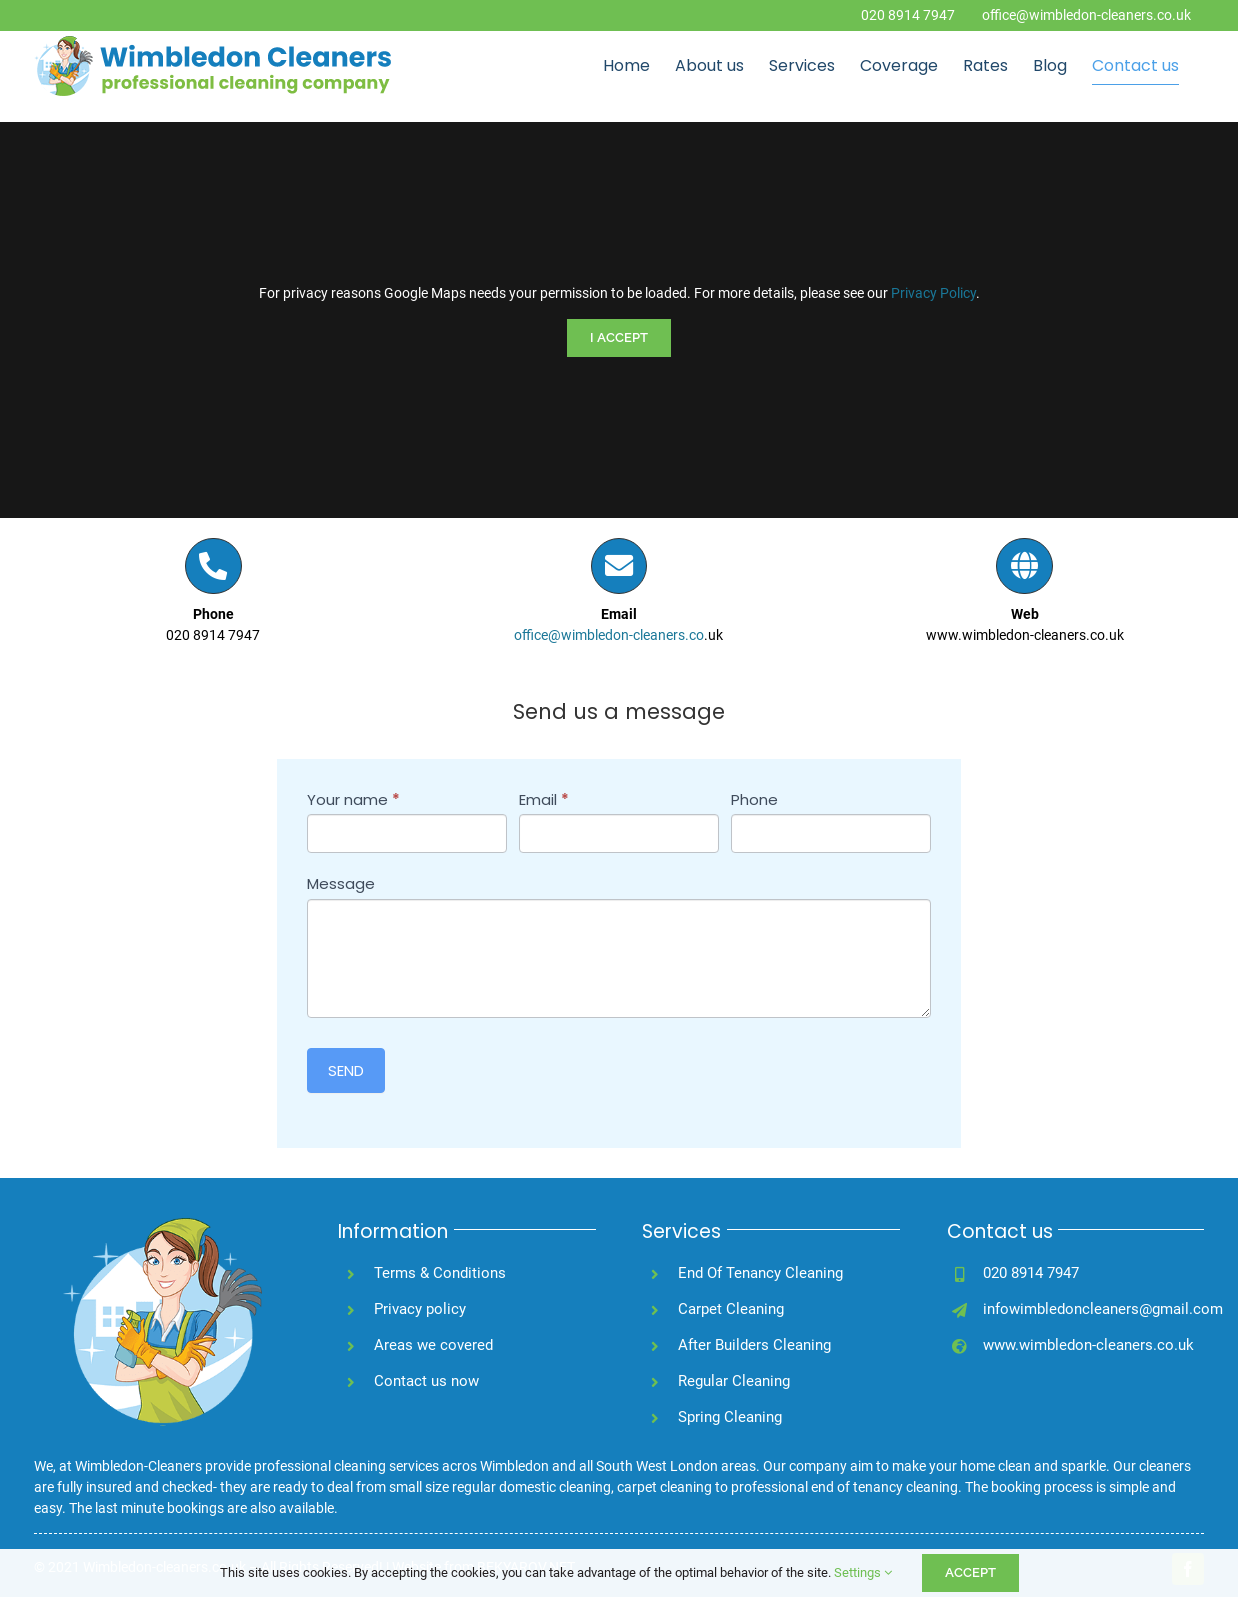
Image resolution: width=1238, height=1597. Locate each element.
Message (341, 883)
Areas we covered (433, 1345)
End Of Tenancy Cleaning (760, 1273)
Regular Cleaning (734, 1381)
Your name (353, 799)
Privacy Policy (933, 293)
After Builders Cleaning (754, 1345)
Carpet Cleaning (731, 1309)
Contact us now (426, 1381)
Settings (863, 1572)
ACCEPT (970, 1572)
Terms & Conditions (440, 1273)
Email (544, 799)
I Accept (619, 337)
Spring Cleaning (730, 1417)
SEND (346, 1070)
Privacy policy (420, 1309)
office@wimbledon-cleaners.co (609, 635)
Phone (754, 799)
